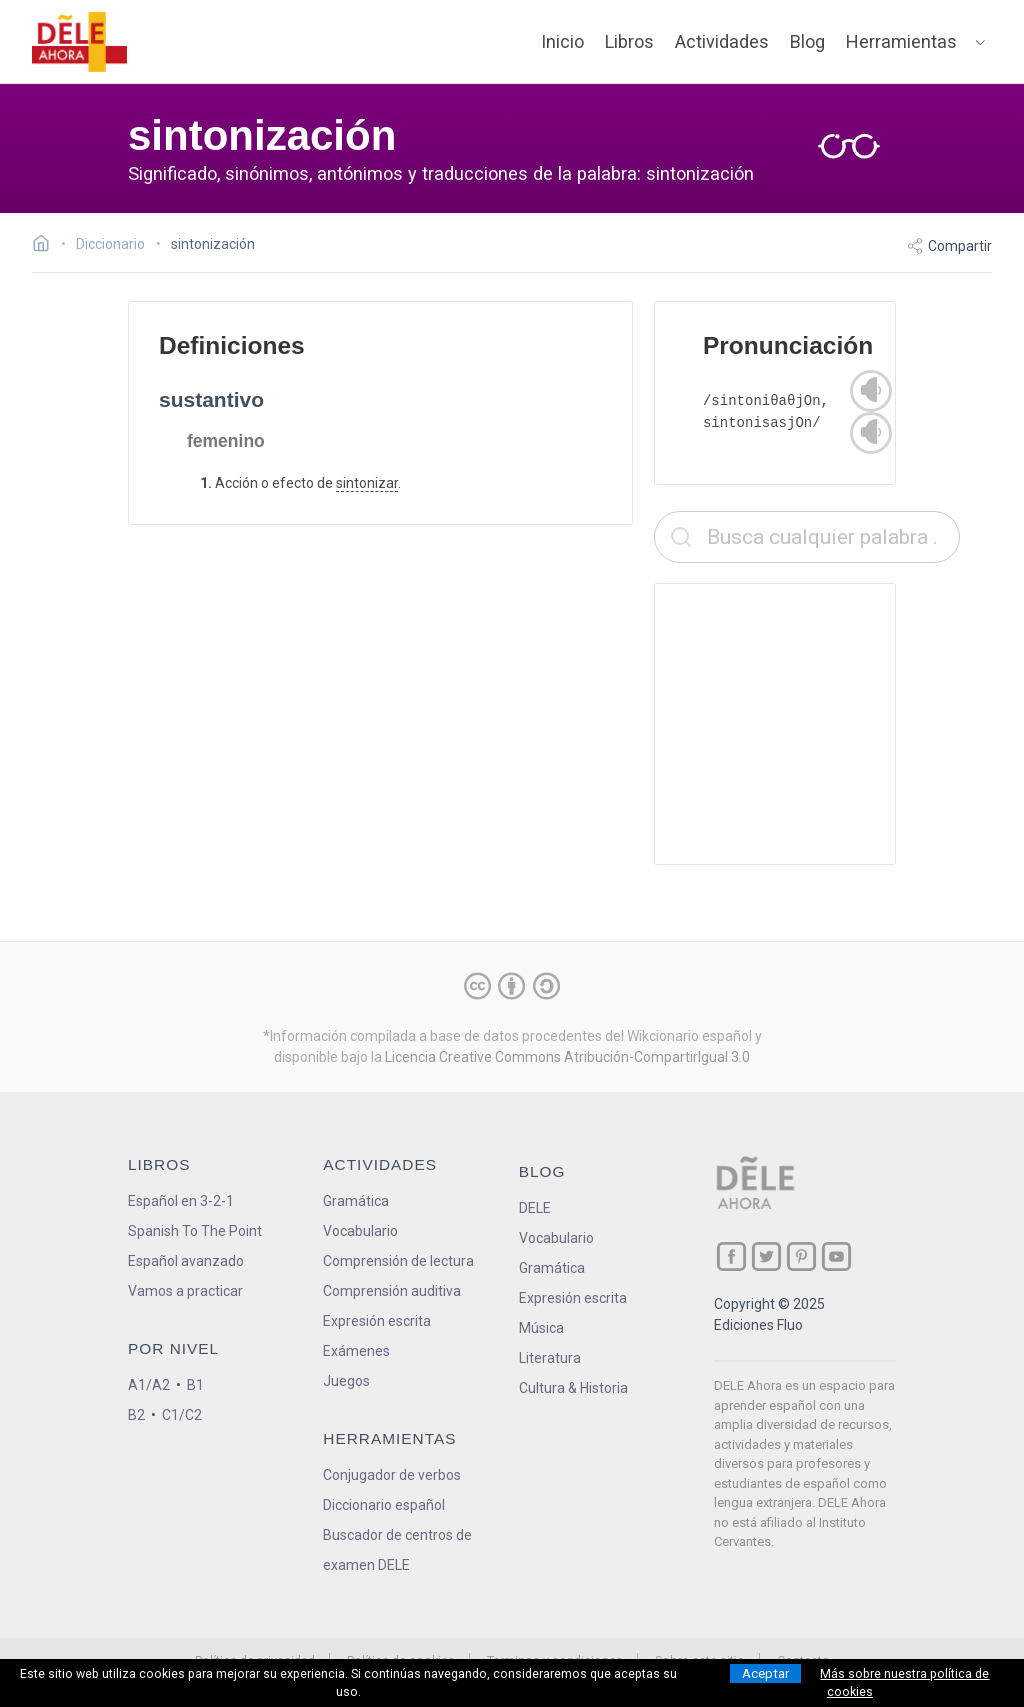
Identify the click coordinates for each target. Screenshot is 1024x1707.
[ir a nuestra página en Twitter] (766, 1256)
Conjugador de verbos (392, 1475)
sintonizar (367, 483)
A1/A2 (149, 1385)
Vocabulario (360, 1231)
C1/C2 (182, 1415)
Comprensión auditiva (392, 1291)
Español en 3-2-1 (181, 1201)
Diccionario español (384, 1505)
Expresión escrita (377, 1321)
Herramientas (901, 41)
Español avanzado (186, 1261)
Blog (807, 41)
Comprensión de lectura (398, 1261)
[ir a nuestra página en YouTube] (836, 1256)
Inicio (562, 41)
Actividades (722, 41)
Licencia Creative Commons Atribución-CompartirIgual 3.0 (567, 1057)
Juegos (346, 1381)
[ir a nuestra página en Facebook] (731, 1256)
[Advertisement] (807, 724)
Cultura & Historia (573, 1388)
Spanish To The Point (195, 1231)
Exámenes (356, 1351)
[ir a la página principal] (80, 42)
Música (541, 1328)
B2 (136, 1415)
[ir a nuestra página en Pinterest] (801, 1256)
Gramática (356, 1201)
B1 (195, 1385)
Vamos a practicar (185, 1291)
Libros (629, 41)
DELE (535, 1208)
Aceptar (765, 1673)
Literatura (550, 1358)
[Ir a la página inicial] (46, 246)
